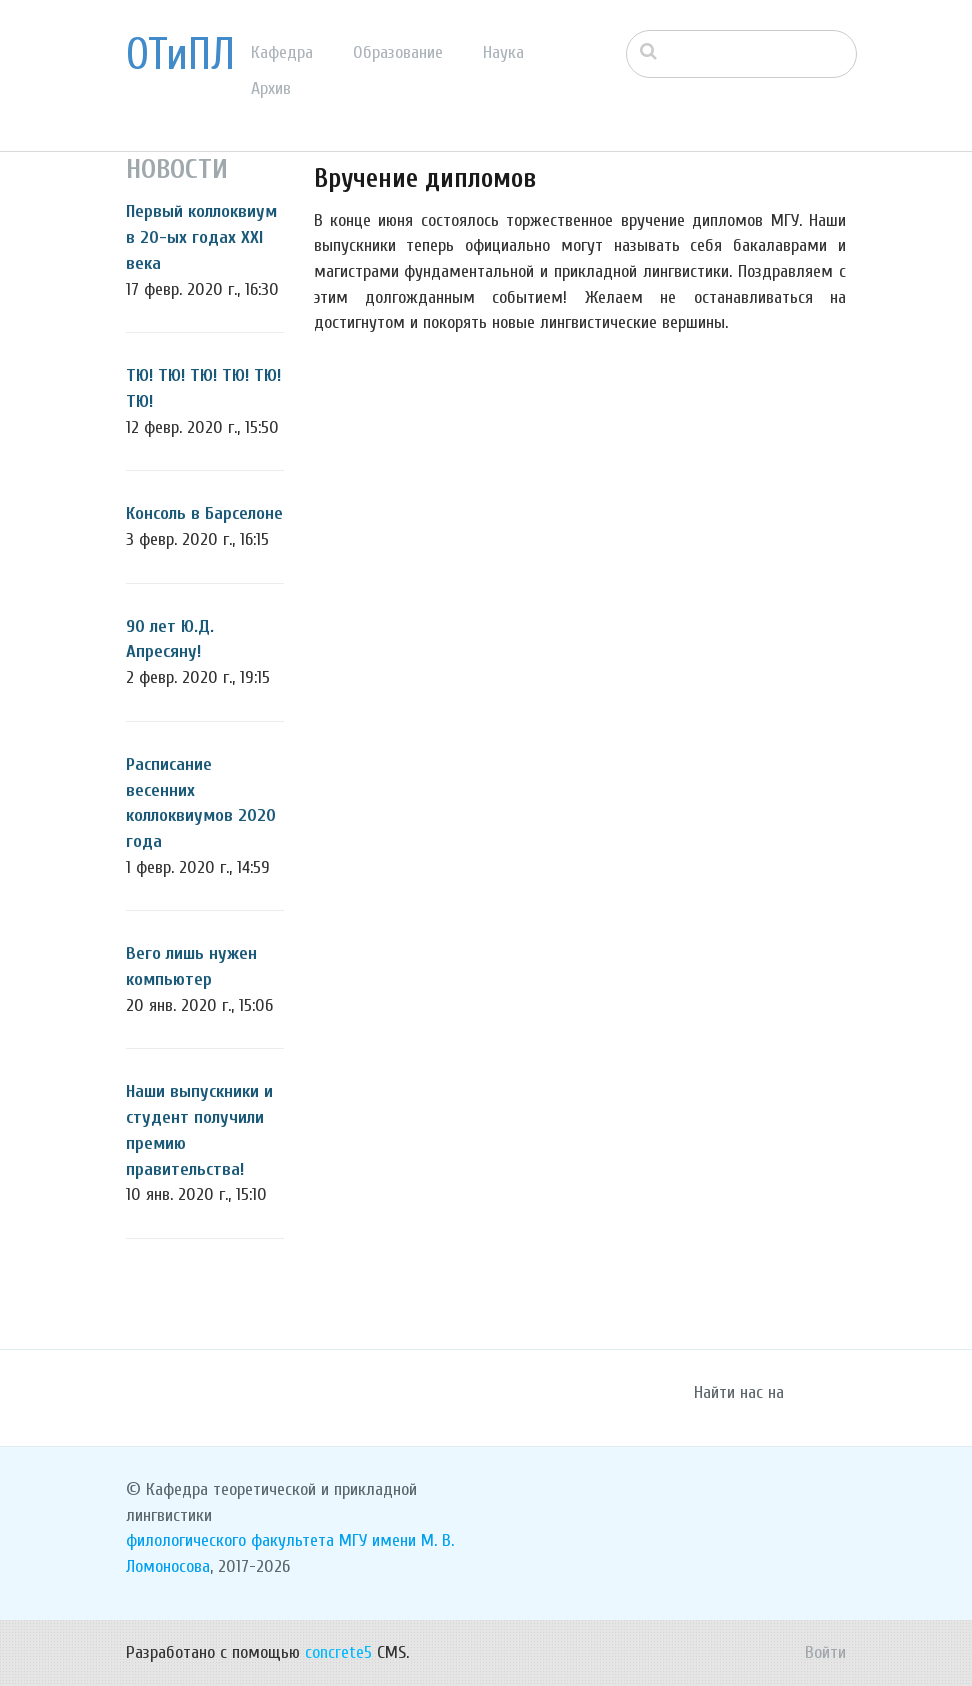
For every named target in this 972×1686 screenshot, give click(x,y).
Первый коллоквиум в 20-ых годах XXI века (201, 237)
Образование (398, 52)
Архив (271, 88)
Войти (825, 1652)
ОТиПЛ (180, 55)
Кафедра (282, 52)
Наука (503, 52)
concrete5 (338, 1652)
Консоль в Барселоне (204, 513)
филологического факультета (230, 1540)
